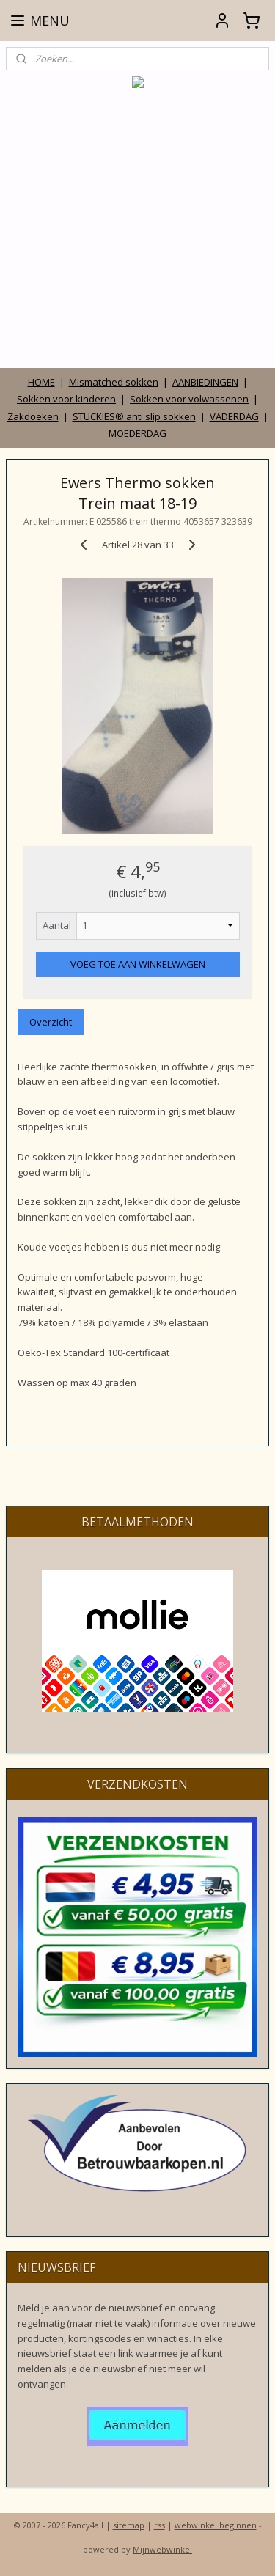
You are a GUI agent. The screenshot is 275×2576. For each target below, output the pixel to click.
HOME (41, 382)
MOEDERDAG (137, 433)
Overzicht (50, 1022)
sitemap (128, 2525)
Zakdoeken (33, 416)
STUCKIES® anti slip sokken (134, 416)
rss (159, 2525)
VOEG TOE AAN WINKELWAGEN (137, 964)
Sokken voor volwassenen (189, 398)
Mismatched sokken (113, 382)
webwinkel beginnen (216, 2525)
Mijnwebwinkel (162, 2549)
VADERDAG (234, 416)
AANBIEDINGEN (205, 382)
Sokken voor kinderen (66, 398)
